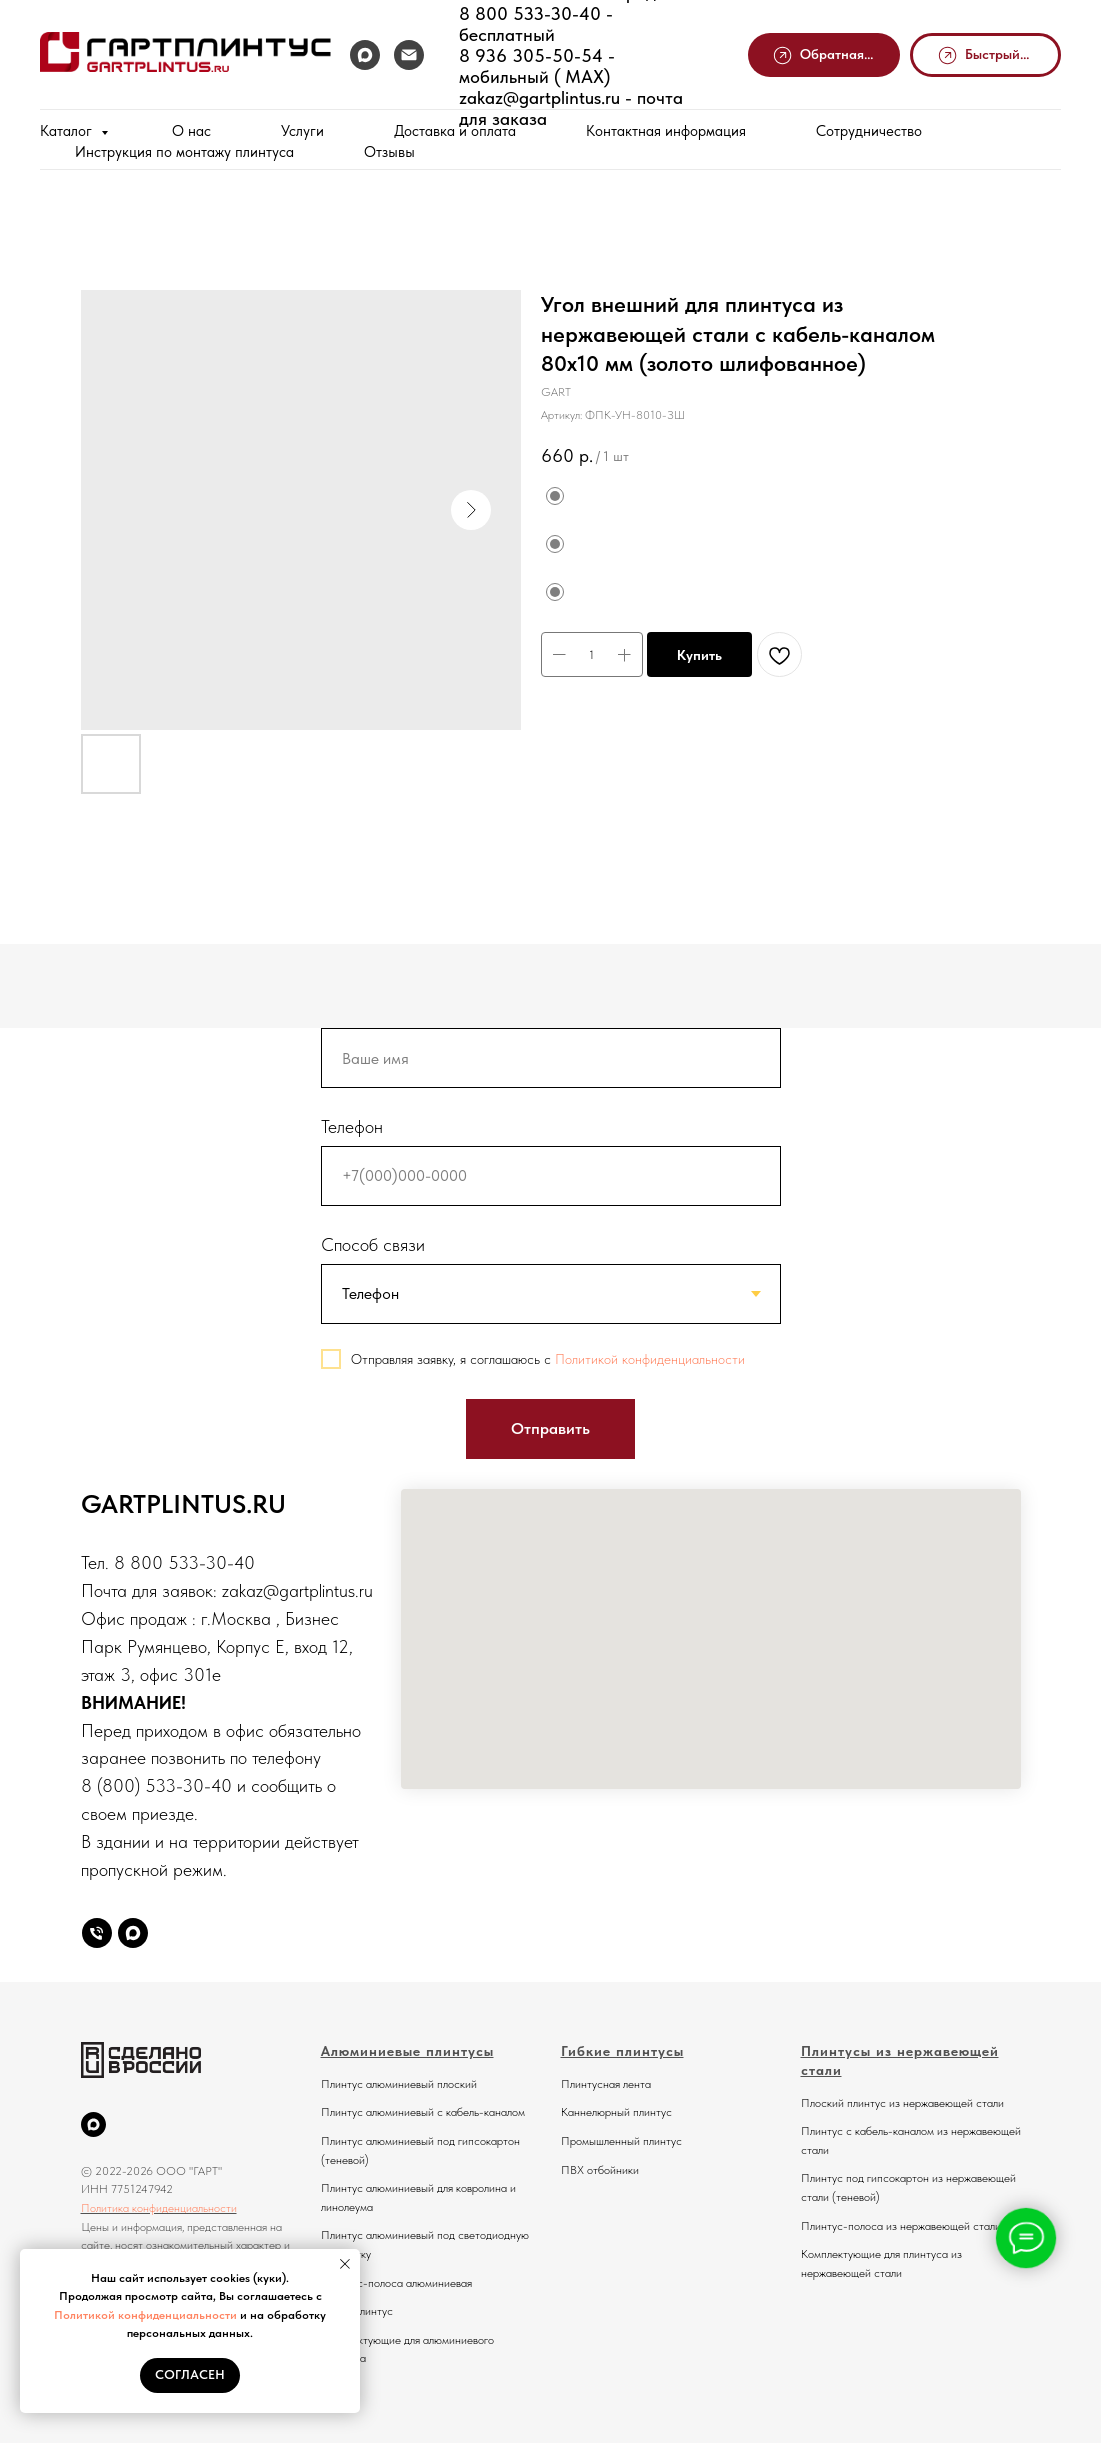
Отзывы (389, 152)
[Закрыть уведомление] (345, 2264)
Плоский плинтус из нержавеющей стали (902, 2103)
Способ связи (373, 1244)
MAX (579, 76)
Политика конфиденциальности (159, 2208)
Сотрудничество (869, 131)
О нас (191, 131)
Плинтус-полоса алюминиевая (396, 2283)
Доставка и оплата (455, 131)
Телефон (352, 1126)
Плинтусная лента (606, 2084)
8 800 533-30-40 (530, 13)
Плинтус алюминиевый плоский (399, 2084)
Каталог (68, 131)
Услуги (302, 131)
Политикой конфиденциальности (145, 2315)
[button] (824, 55)
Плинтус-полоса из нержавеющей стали (901, 2226)
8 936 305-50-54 (531, 55)
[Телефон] (97, 1933)
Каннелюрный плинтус (616, 2112)
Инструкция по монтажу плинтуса (184, 152)
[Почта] (409, 55)
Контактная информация (666, 131)
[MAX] (365, 55)
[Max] (133, 1933)
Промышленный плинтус (621, 2141)
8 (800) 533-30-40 (156, 1785)
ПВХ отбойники (600, 2170)
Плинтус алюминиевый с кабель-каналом (423, 2112)
